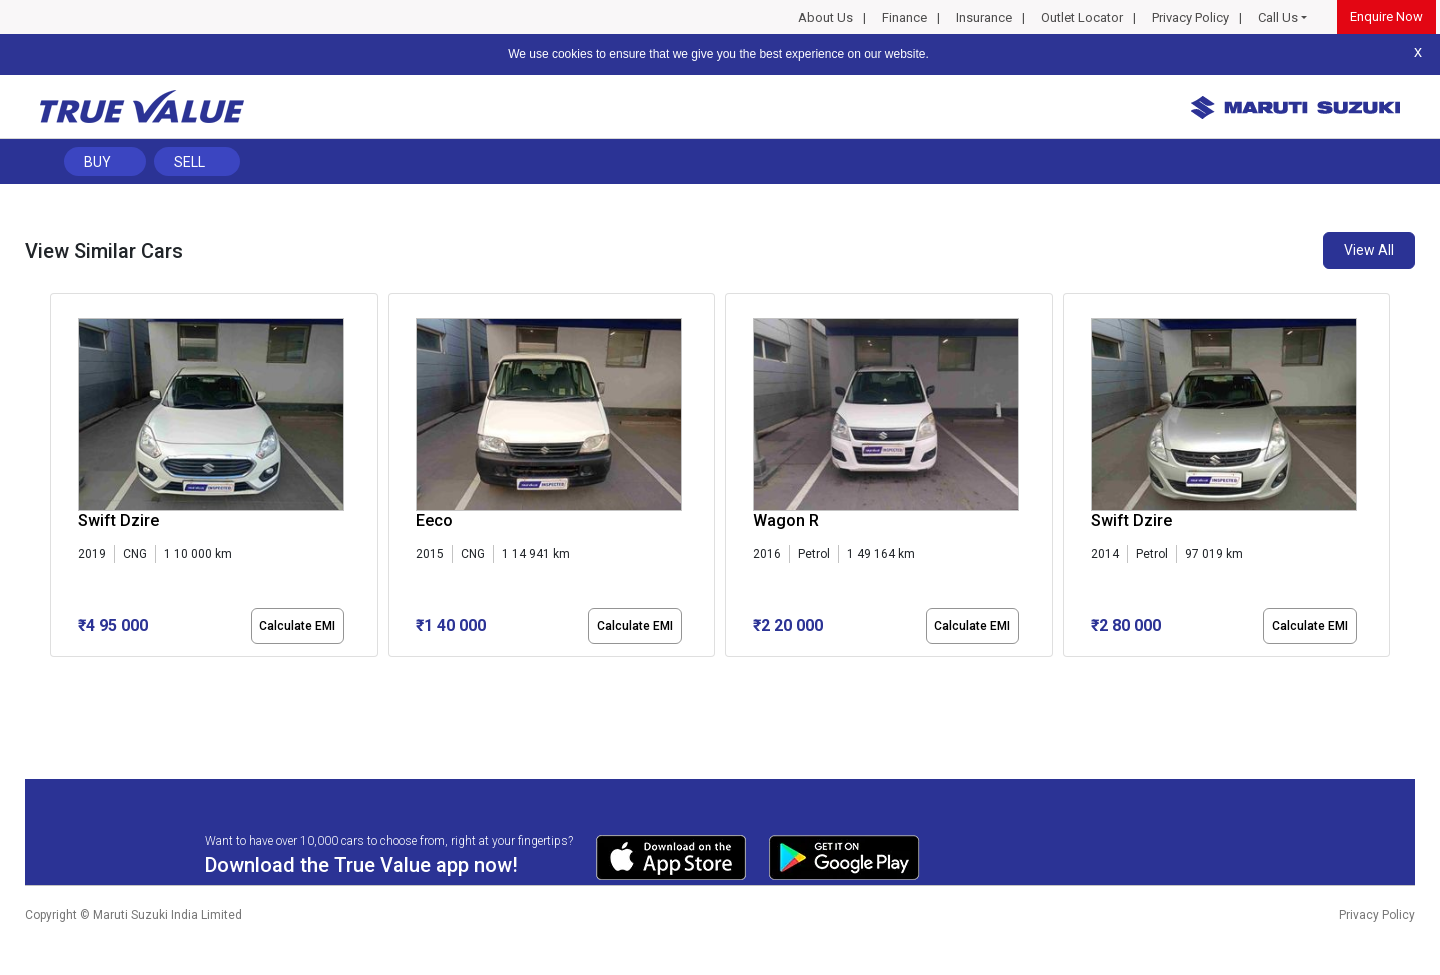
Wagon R (786, 520)
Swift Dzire (118, 520)
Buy (97, 162)
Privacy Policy (1190, 17)
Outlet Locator (1082, 17)
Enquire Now (1386, 16)
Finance (904, 17)
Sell (189, 162)
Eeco (434, 520)
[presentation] (60, 479)
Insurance (984, 17)
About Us (825, 17)
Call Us (1278, 17)
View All (1369, 250)
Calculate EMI (297, 626)
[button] (56, 674)
